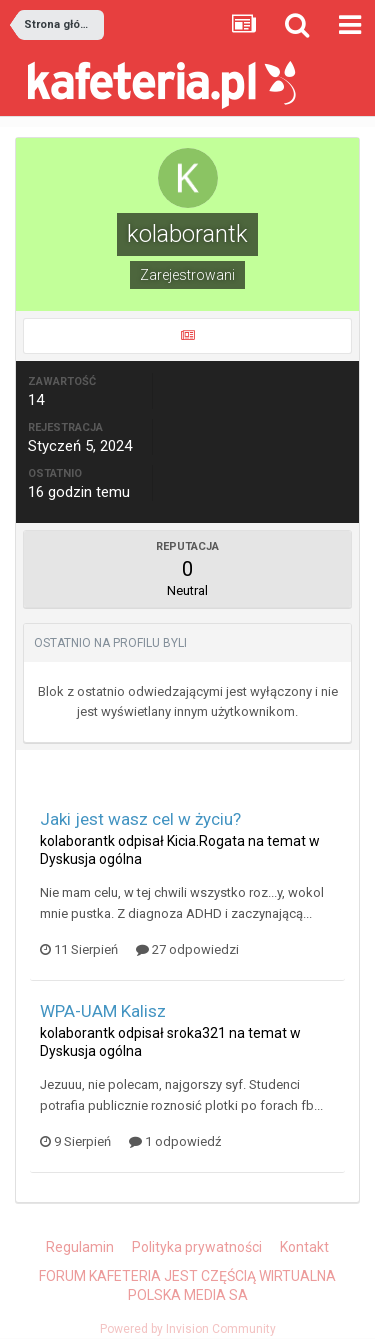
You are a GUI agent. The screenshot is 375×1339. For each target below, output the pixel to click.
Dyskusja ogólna (91, 859)
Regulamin (80, 1247)
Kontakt (304, 1247)
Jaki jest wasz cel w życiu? (140, 819)
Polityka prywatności (197, 1247)
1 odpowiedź (175, 1141)
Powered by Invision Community (188, 1329)
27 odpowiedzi (187, 949)
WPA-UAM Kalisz (103, 1011)
